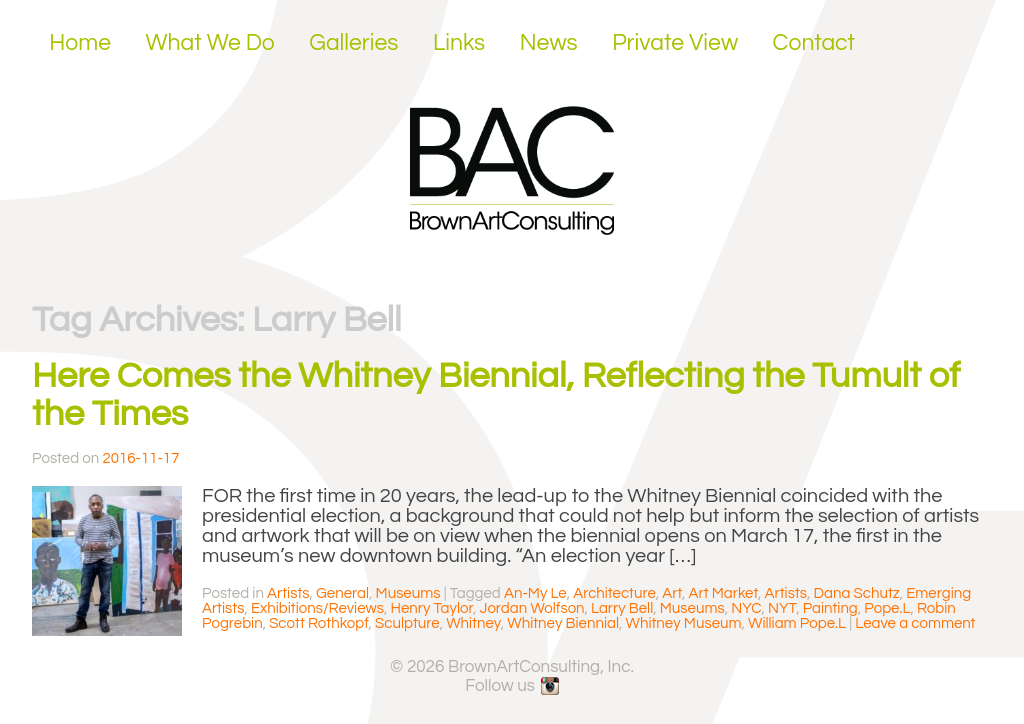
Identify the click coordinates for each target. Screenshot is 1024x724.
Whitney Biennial (563, 623)
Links (459, 43)
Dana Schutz (857, 593)
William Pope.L (797, 623)
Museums (408, 593)
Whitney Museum (684, 623)
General (342, 593)
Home (80, 43)
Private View (675, 43)
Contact (814, 43)
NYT (782, 608)
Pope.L (887, 608)
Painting (830, 608)
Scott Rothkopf (318, 623)
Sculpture (407, 623)
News (549, 43)
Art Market (724, 593)
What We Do (210, 43)
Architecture (614, 593)
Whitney (473, 623)
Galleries (353, 43)
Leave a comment (915, 623)
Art (672, 593)
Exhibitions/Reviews (317, 608)
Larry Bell (622, 608)
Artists (288, 593)
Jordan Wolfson (532, 608)
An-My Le (535, 593)
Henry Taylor (431, 608)
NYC (746, 608)
